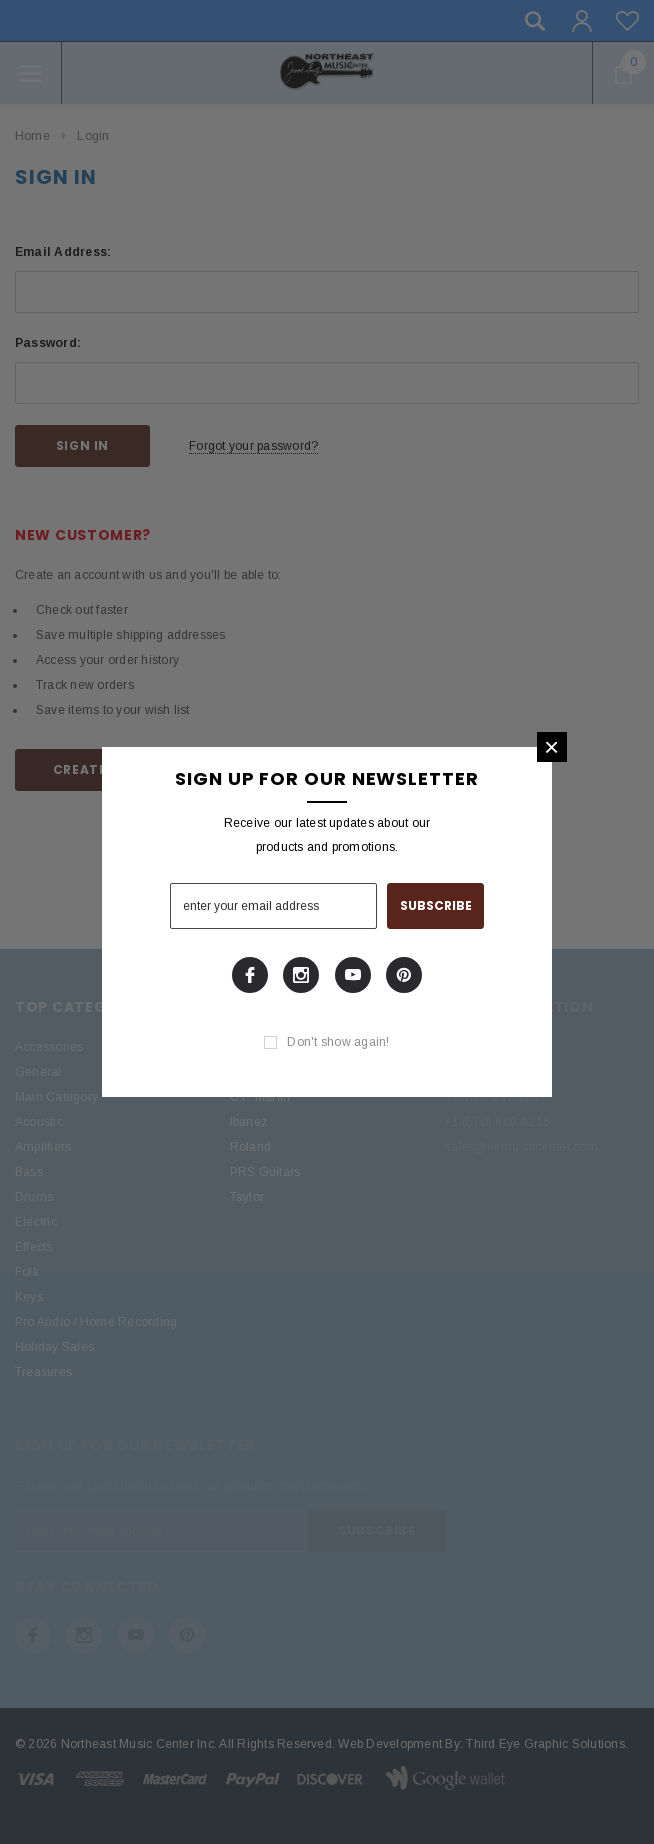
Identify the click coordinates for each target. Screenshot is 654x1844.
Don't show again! (338, 1042)
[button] (552, 747)
